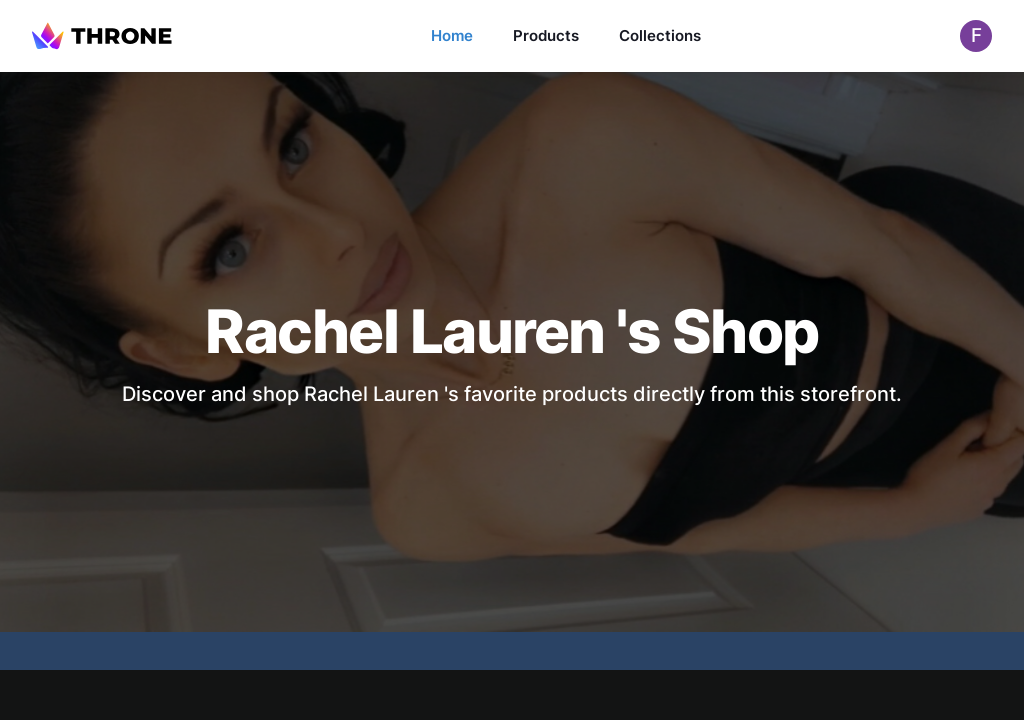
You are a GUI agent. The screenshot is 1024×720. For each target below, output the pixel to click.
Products (546, 35)
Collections (660, 35)
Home (452, 35)
